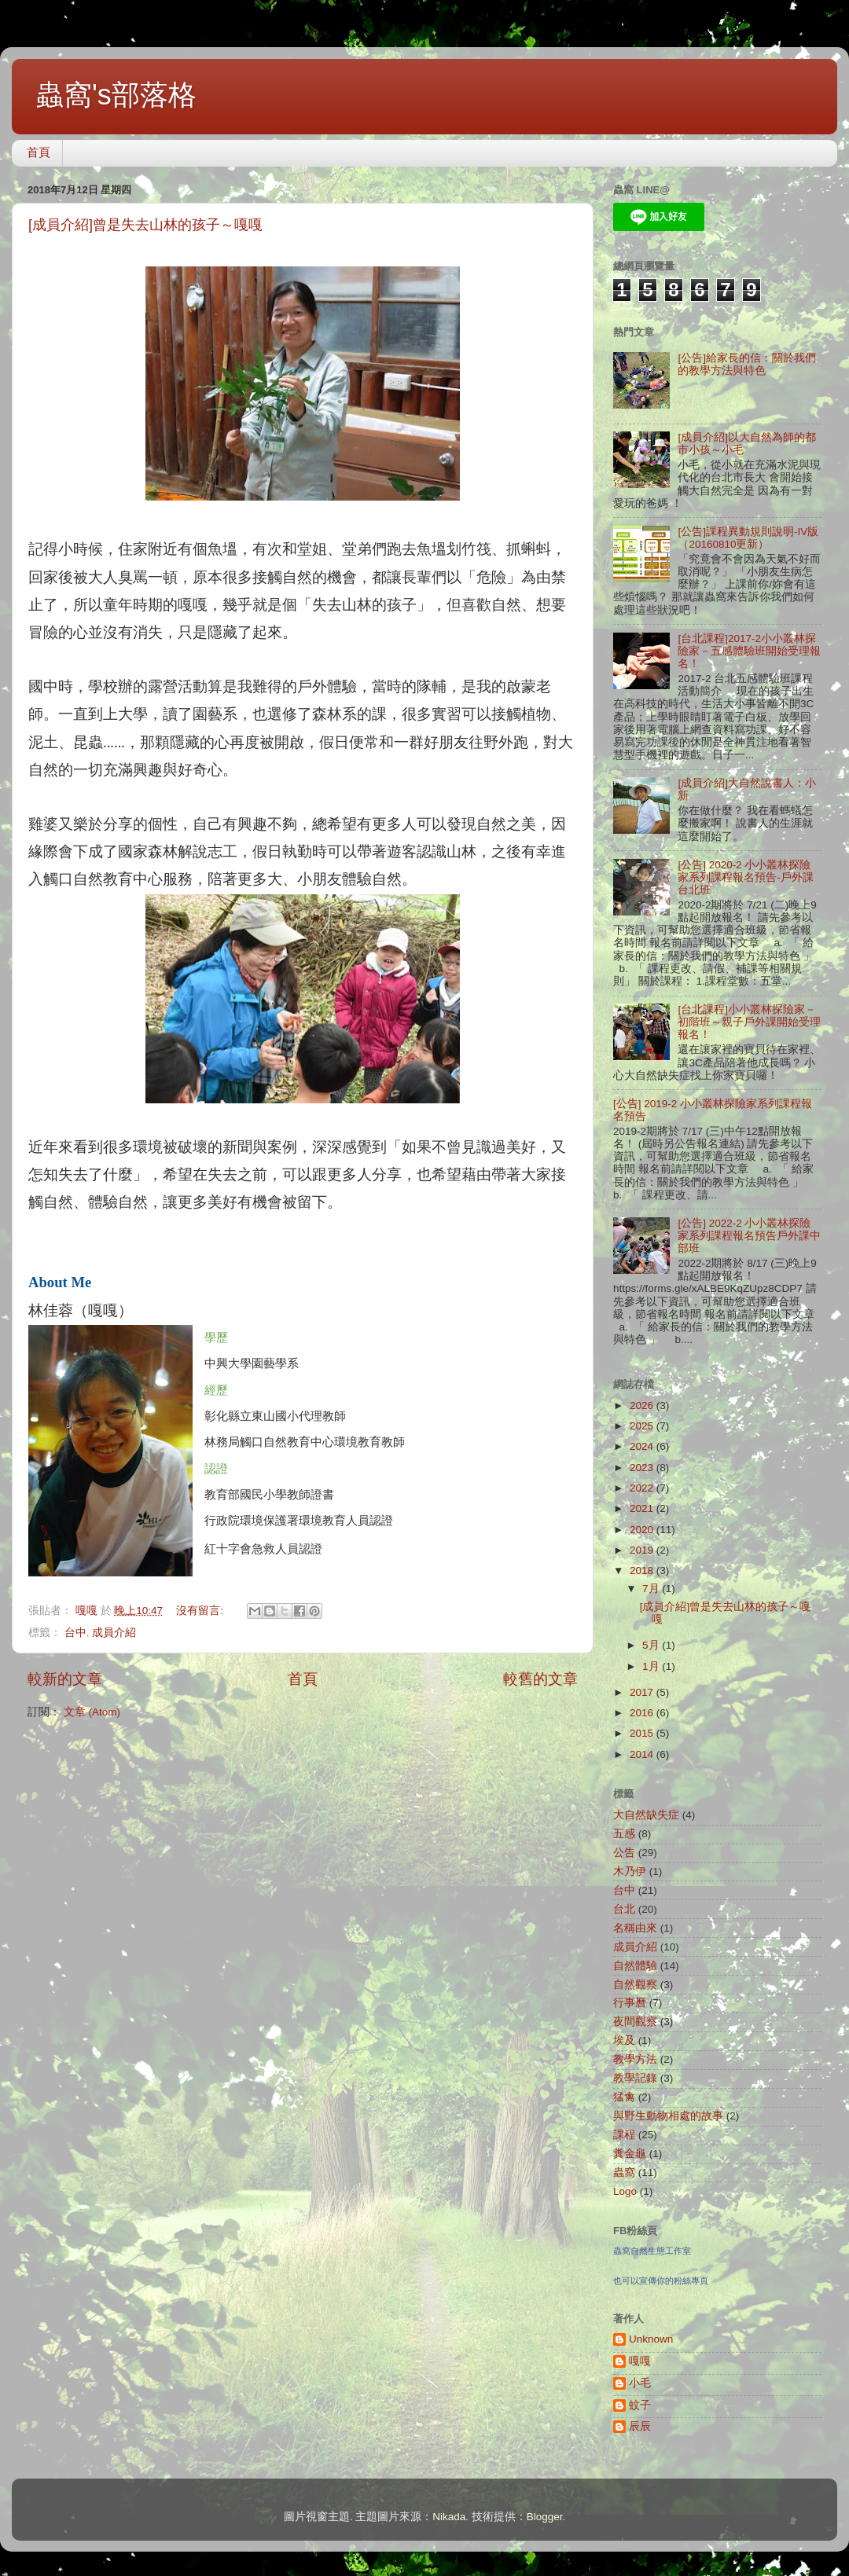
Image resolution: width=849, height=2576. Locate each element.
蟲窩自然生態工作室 (652, 2250)
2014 (643, 1754)
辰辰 (640, 2426)
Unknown (651, 2339)
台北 (624, 1909)
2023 (643, 1467)
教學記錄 (635, 2078)
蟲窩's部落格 (116, 95)
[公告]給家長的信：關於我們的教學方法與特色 (747, 364)
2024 (643, 1446)
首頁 (38, 152)
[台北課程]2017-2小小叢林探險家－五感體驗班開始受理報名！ (749, 651)
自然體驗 (635, 1966)
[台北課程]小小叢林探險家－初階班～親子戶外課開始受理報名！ (749, 1022)
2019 (643, 1550)
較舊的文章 (540, 1679)
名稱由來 (635, 1928)
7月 (652, 1588)
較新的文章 (65, 1679)
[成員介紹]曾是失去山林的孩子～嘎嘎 (145, 225)
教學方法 (635, 2059)
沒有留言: (201, 1610)
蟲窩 (624, 2172)
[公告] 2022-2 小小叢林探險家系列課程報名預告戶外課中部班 (749, 1235)
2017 (643, 1692)
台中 (75, 1632)
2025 (643, 1426)
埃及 (624, 2040)
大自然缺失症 (646, 1815)
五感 (624, 1834)
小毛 (640, 2383)
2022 (643, 1488)
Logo (625, 2191)
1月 (652, 1666)
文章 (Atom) (92, 1712)
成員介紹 (114, 1632)
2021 (643, 1508)
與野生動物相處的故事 (668, 2116)
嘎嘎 (640, 2361)
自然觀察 (635, 1985)
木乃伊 (629, 1871)
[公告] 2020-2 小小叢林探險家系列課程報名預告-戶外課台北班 (746, 877)
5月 (652, 1645)
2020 (643, 1530)
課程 (624, 2135)
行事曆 (629, 2003)
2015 (643, 1733)
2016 (643, 1713)
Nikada (448, 2517)
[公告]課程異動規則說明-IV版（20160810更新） (748, 538)
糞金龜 (629, 2154)
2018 (643, 1570)
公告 (624, 1853)
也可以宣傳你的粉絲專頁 (660, 2280)
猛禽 (624, 2097)
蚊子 (640, 2405)
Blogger (545, 2517)
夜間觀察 (635, 2021)
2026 (643, 1405)
